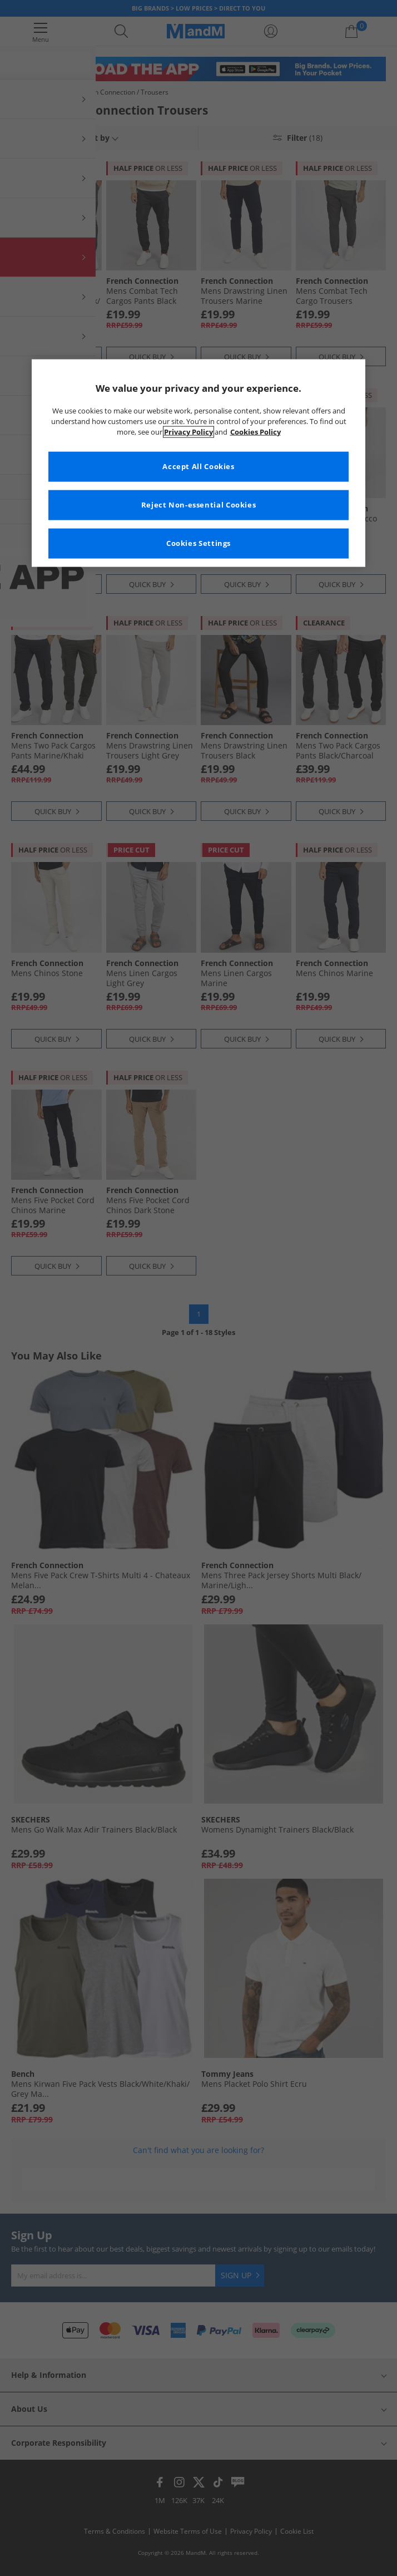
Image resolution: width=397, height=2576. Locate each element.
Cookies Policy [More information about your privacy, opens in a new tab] (255, 431)
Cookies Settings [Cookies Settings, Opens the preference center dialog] (198, 543)
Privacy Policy (188, 431)
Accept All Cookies (198, 466)
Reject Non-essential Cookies (198, 504)
